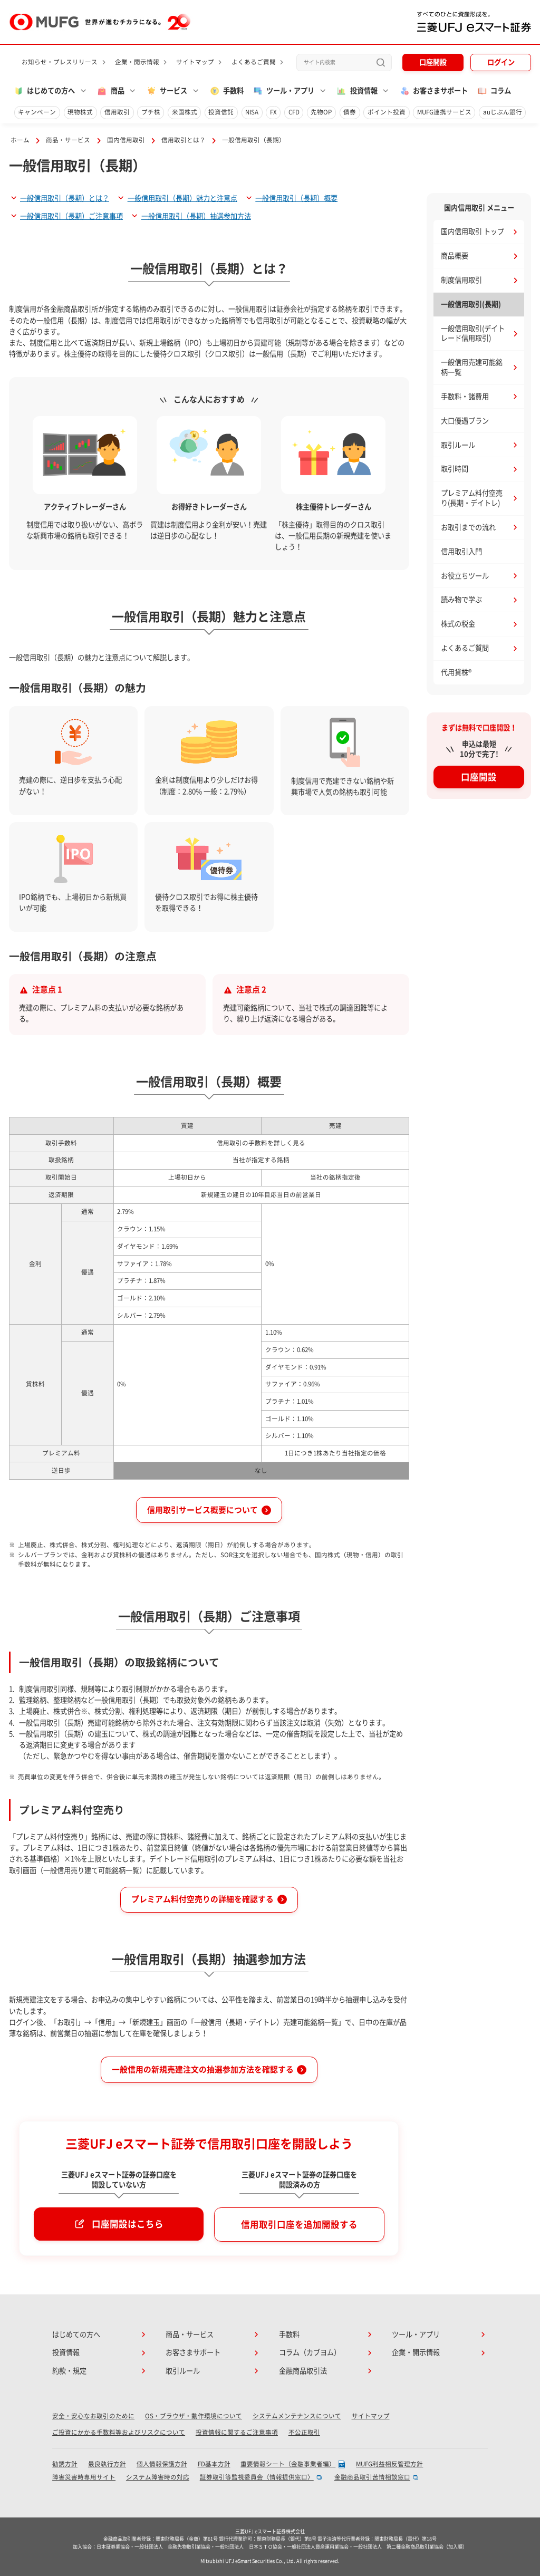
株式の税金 (458, 624)
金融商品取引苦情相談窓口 (372, 2477)
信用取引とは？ (183, 140)
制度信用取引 (461, 280)
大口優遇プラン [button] (465, 420)
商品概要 (454, 255)
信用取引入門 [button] (461, 551)
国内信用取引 (126, 140)
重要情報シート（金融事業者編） (287, 2464)
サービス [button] (166, 91)
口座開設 (433, 62)
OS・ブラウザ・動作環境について (193, 2416)
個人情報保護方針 (162, 2464)
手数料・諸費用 (465, 396)
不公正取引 (304, 2432)
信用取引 (117, 112)
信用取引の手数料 (242, 1143)
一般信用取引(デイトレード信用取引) (473, 333)
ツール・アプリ (416, 2334)
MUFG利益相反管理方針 (389, 2464)
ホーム (20, 140)
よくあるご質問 (254, 62)
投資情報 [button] (356, 91)
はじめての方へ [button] (44, 91)
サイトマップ (195, 62)
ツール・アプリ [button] (283, 91)
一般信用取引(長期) (471, 304)
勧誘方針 (65, 2464)
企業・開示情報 (137, 62)
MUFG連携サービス (444, 112)
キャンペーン (37, 112)
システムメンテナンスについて (297, 2416)
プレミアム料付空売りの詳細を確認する (202, 1899)
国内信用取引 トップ (472, 231)
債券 (349, 112)
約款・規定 (69, 2371)
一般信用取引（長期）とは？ (64, 198)
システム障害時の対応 (157, 2477)
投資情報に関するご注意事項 (237, 2432)
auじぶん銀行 (502, 112)
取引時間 (454, 468)
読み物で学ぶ (461, 599)
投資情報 (66, 2352)
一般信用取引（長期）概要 (296, 198)
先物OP (321, 112)
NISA (251, 112)
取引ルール (458, 445)
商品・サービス (68, 140)
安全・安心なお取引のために (93, 2416)
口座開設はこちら (127, 2224)
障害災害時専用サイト (83, 2477)
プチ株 (150, 112)
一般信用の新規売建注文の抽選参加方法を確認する (203, 2069)
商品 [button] (110, 91)
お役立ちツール (465, 576)
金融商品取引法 (303, 2371)
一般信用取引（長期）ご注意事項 (71, 216)
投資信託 (221, 112)
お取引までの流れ (468, 527)
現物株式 (80, 112)
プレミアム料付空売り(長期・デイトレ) (472, 498)
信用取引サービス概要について (202, 1510)
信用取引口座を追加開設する (299, 2224)
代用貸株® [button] (456, 672)
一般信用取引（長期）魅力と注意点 (182, 198)
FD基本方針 (214, 2464)
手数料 (226, 91)
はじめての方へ (76, 2334)
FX (273, 112)
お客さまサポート (433, 91)
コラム (494, 91)
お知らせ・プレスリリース (60, 62)
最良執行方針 (107, 2464)
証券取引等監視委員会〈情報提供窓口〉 (257, 2477)
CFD (294, 112)
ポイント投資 (387, 112)
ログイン (501, 62)
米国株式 (184, 112)
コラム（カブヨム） (310, 2352)
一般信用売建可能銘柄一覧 (472, 367)
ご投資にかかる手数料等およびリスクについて (118, 2432)
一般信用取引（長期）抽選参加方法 (196, 216)
